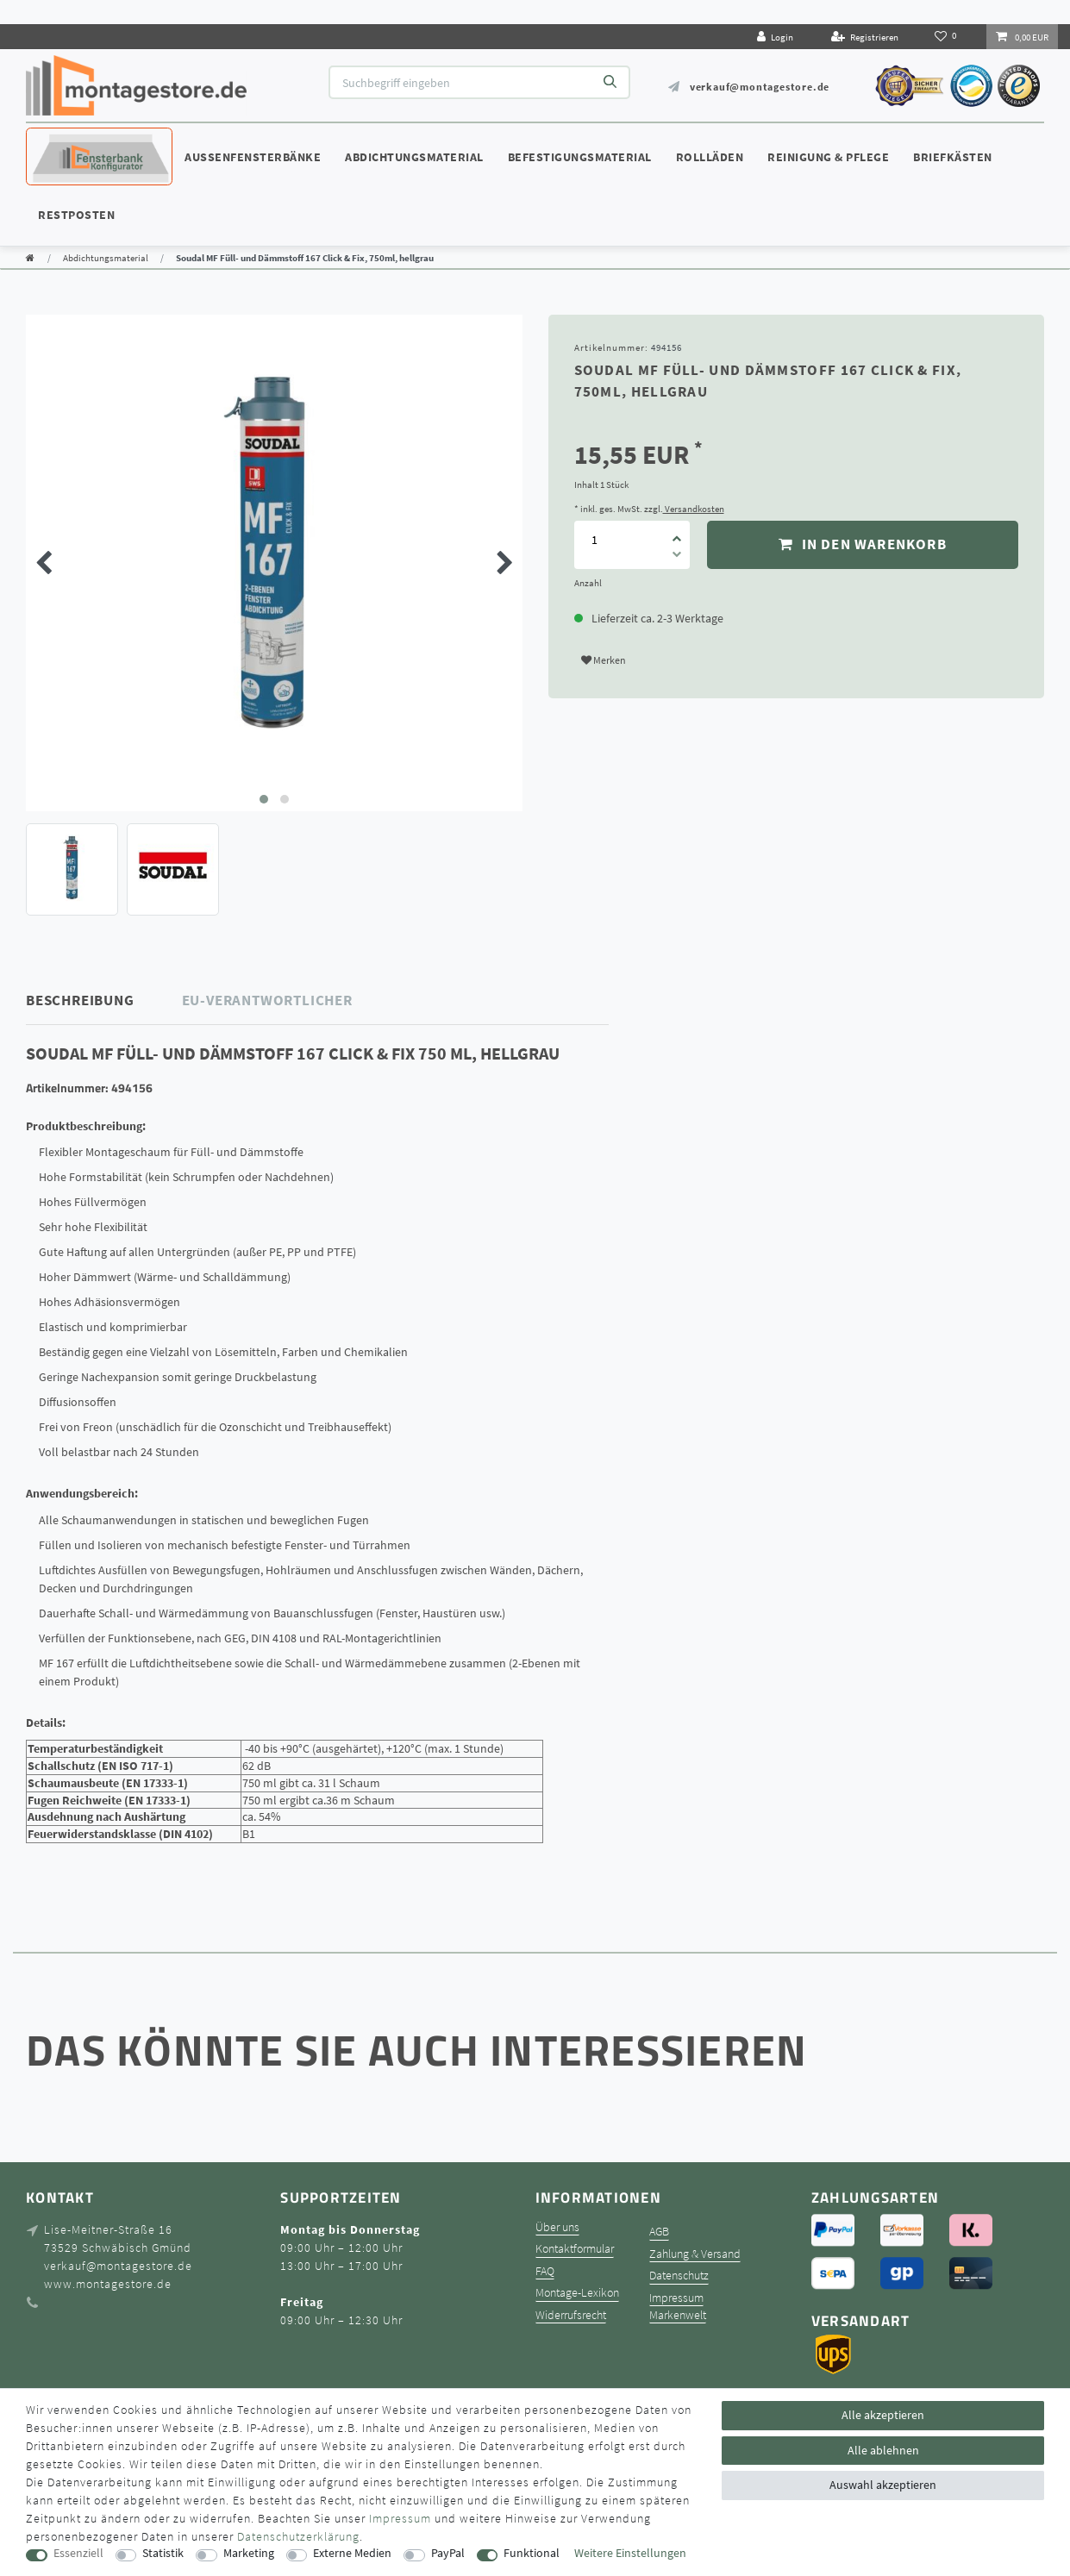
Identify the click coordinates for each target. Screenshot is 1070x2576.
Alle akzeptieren (883, 2415)
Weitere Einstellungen (630, 2553)
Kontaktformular (574, 2248)
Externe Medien (352, 2553)
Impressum (676, 2298)
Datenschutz (679, 2275)
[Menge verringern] (678, 557)
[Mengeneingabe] (595, 540)
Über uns (557, 2227)
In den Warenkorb (863, 544)
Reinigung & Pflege (828, 157)
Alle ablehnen (883, 2450)
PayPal (448, 2553)
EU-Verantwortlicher (267, 1000)
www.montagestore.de (108, 2284)
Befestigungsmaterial (580, 157)
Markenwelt (677, 2315)
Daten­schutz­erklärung (298, 2536)
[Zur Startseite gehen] (30, 258)
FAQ (544, 2271)
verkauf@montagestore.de (759, 86)
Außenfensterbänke (253, 157)
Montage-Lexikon (577, 2292)
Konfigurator (77, 140)
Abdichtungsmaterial (414, 157)
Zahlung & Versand (695, 2254)
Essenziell (78, 2553)
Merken (603, 659)
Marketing (248, 2553)
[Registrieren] (865, 36)
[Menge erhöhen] (678, 533)
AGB (659, 2231)
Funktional (532, 2553)
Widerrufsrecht (570, 2315)
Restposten (76, 214)
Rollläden (710, 157)
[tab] (104, 1000)
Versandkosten (693, 509)
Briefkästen (952, 157)
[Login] (775, 36)
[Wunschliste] (947, 36)
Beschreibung (80, 1000)
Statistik (163, 2553)
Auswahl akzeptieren (882, 2484)
